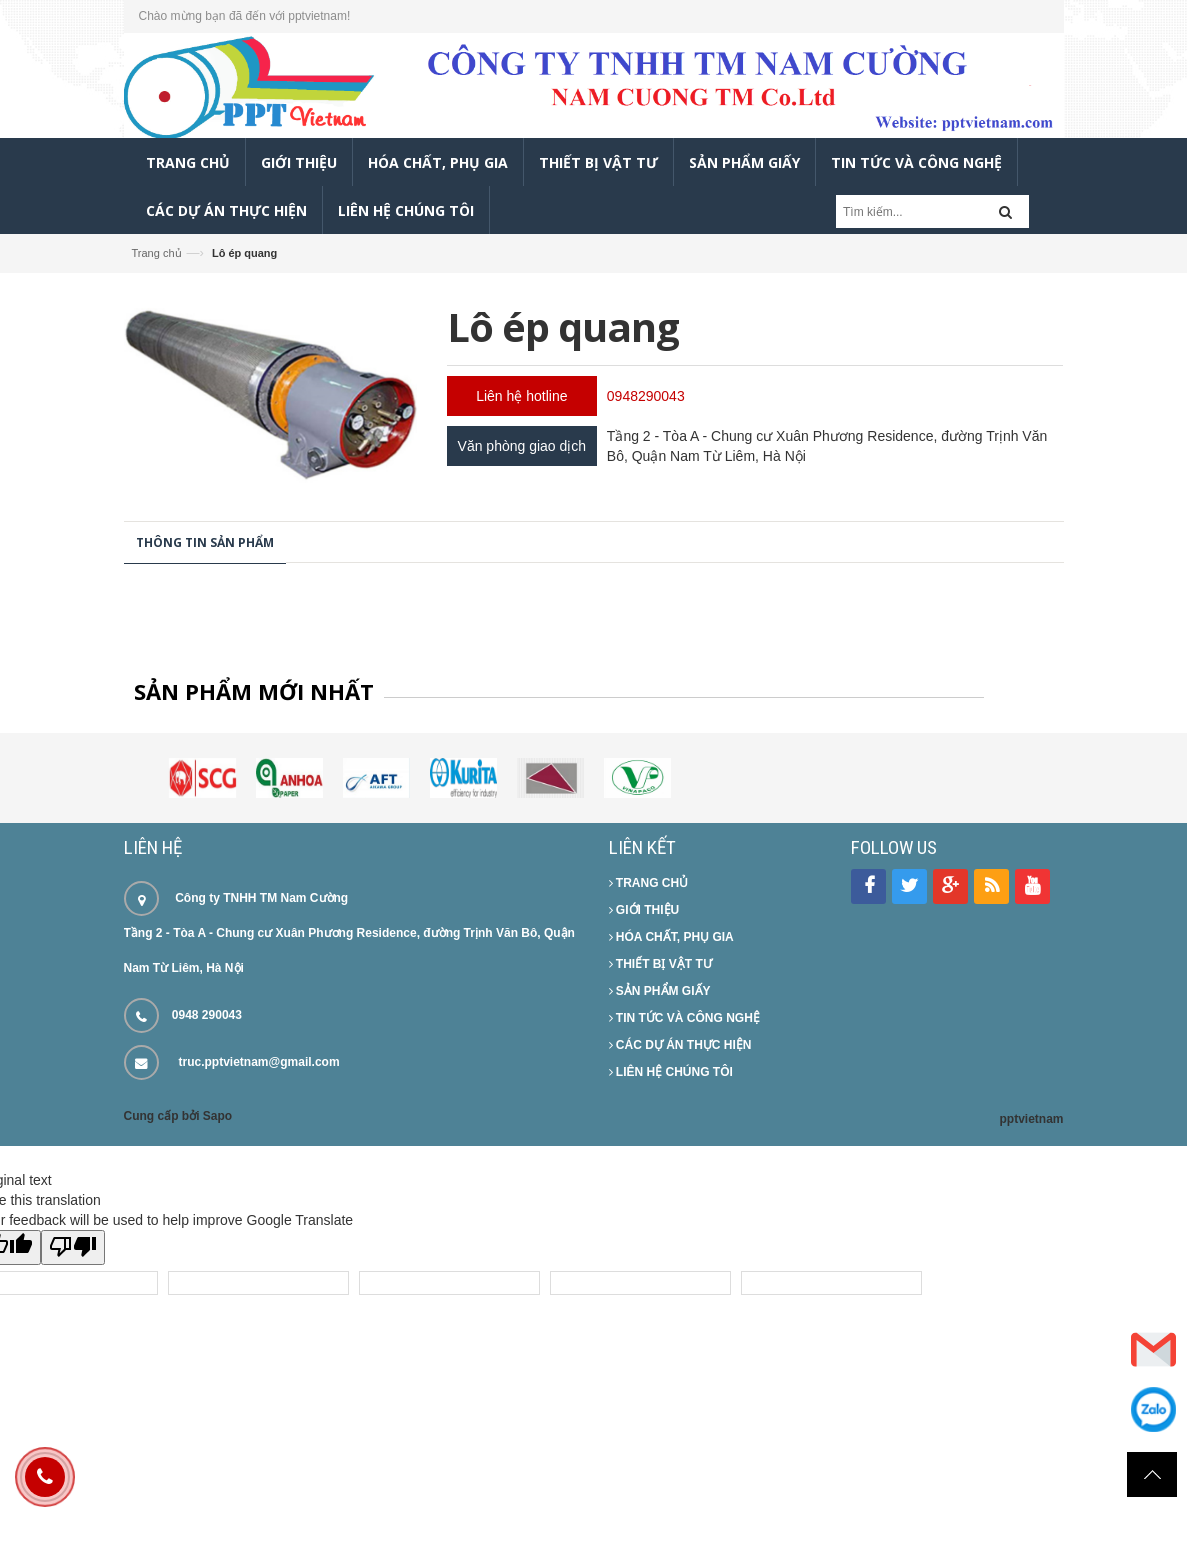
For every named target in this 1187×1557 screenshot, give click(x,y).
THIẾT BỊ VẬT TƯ (660, 964)
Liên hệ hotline (521, 396)
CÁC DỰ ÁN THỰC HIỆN (680, 1045)
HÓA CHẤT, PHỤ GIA (671, 937)
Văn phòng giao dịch (522, 446)
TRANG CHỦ (649, 883)
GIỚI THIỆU (644, 910)
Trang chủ (157, 253)
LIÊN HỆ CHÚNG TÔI (671, 1072)
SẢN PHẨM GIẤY (660, 991)
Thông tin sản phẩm (205, 542)
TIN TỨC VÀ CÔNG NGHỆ (684, 1018)
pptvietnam (1031, 1119)
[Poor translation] (73, 1247)
